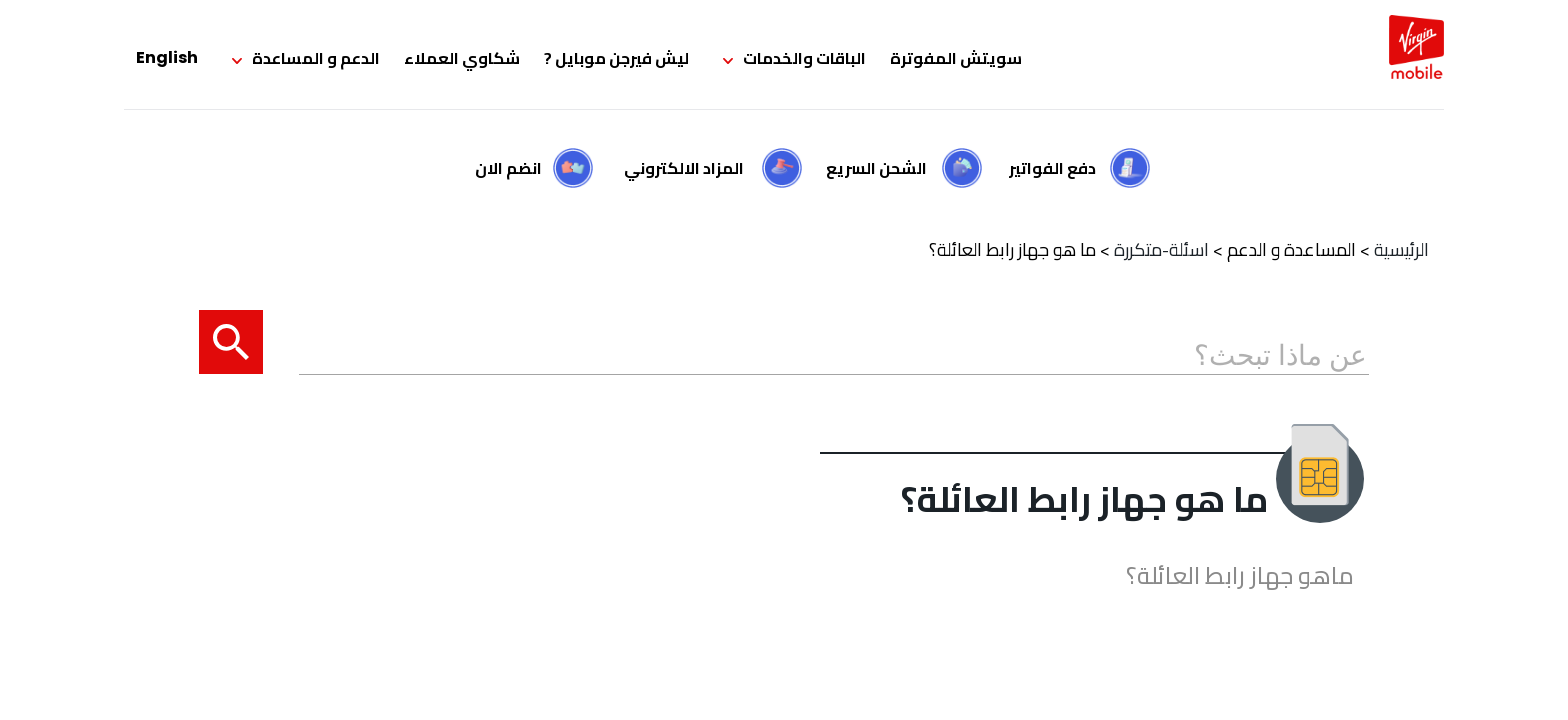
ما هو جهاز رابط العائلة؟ (1012, 249)
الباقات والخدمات (804, 58)
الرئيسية (1401, 249)
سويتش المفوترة (956, 58)
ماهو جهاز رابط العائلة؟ (1240, 576)
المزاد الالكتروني (684, 168)
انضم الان (508, 168)
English (167, 57)
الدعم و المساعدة (316, 58)
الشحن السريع (876, 168)
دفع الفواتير (1052, 168)
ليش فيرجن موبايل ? (616, 58)
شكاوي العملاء (462, 58)
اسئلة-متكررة (1161, 249)
